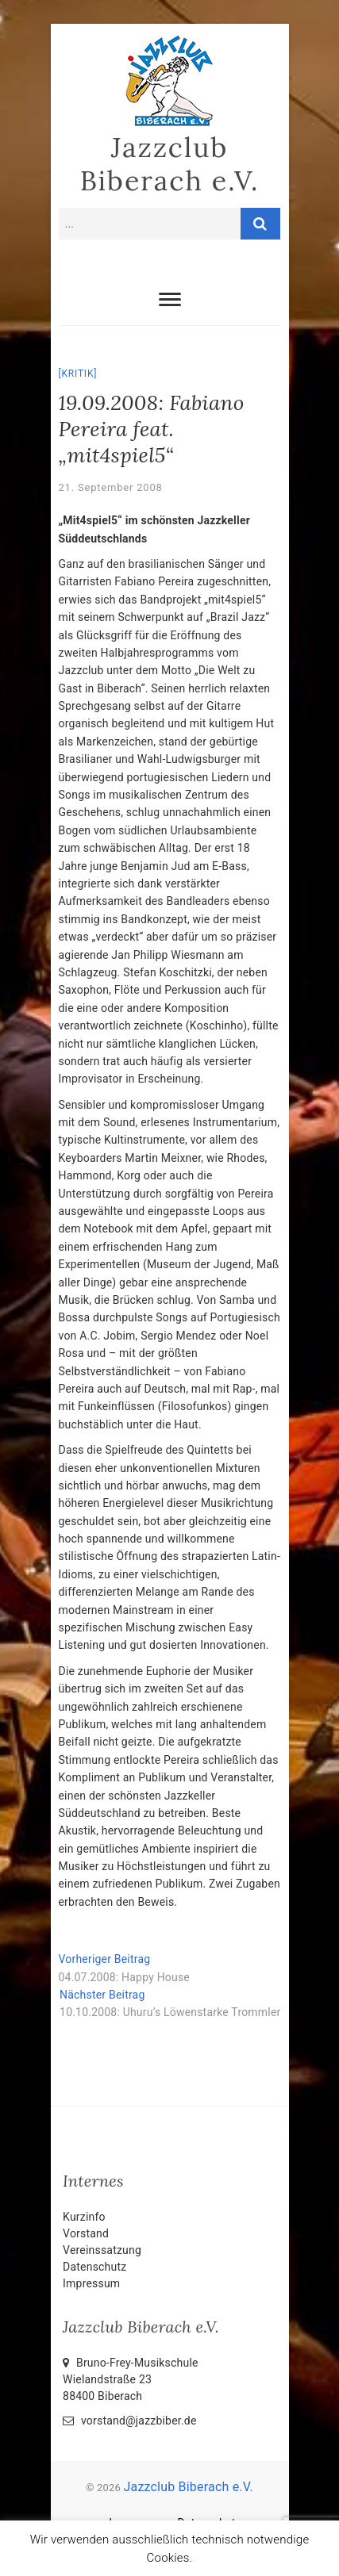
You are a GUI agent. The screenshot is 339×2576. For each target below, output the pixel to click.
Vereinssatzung (102, 2250)
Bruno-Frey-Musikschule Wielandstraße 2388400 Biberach (130, 2379)
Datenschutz (94, 2266)
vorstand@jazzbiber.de (129, 2420)
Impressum (91, 2283)
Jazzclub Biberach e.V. (170, 164)
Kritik (77, 373)
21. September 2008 (111, 487)
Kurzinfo (84, 2216)
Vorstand (86, 2233)
